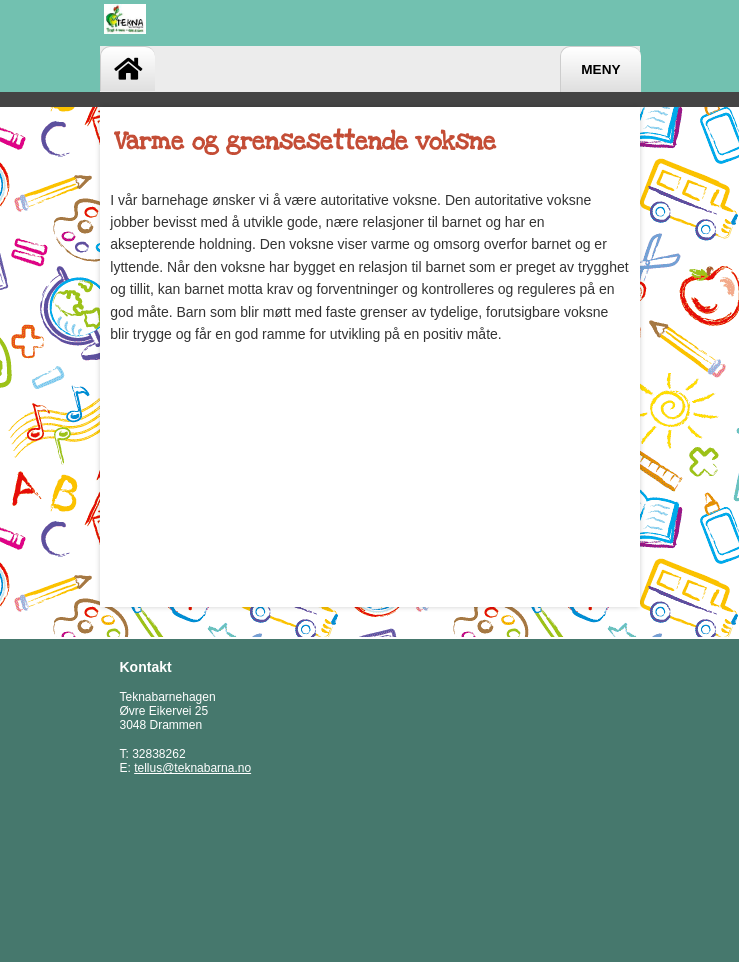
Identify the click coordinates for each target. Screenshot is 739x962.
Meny (600, 69)
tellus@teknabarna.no (192, 768)
